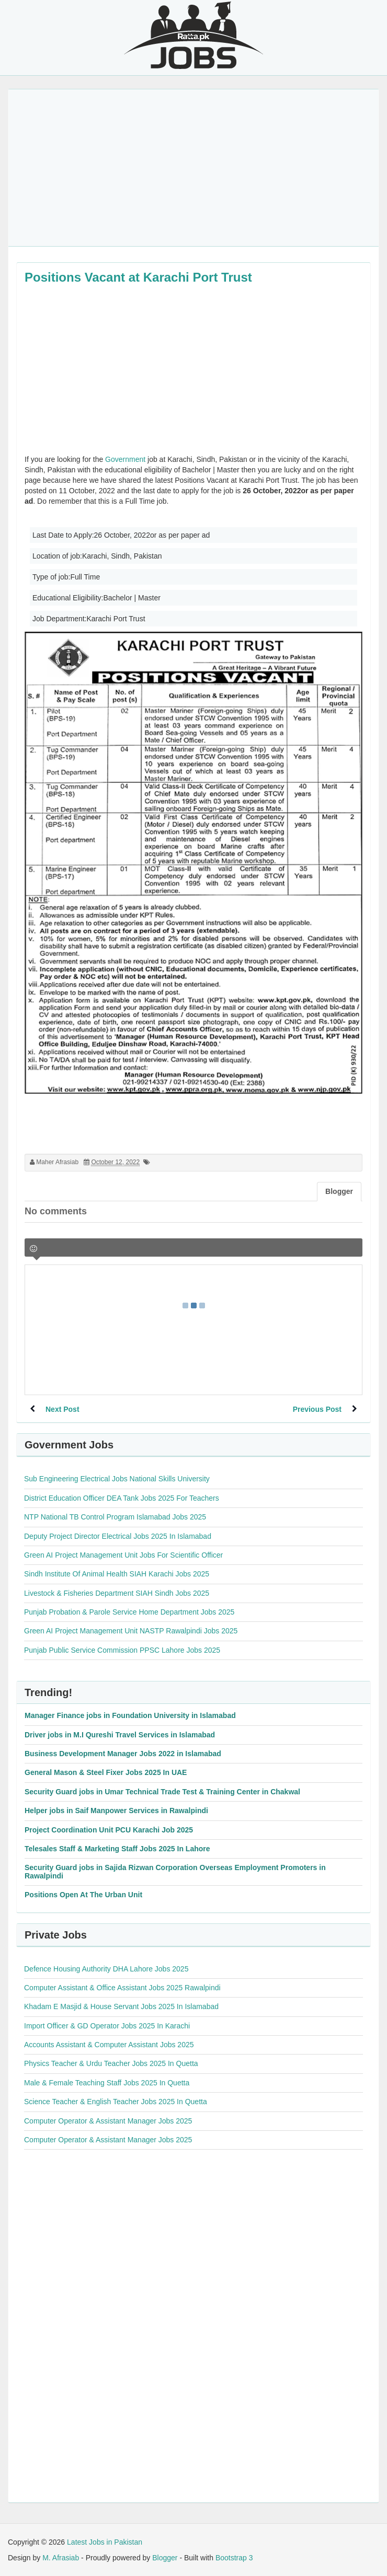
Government (125, 459)
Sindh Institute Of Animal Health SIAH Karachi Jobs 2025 (116, 1574)
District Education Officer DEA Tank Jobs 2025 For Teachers (121, 1498)
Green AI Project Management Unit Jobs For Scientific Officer (123, 1555)
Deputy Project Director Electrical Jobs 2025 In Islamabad (117, 1536)
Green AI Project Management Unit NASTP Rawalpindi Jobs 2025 (130, 1631)
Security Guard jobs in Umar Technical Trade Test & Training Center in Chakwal (162, 1792)
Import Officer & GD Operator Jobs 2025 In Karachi (107, 2026)
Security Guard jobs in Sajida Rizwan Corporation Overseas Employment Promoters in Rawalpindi (175, 1871)
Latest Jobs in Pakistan (104, 2542)
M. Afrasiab (60, 2558)
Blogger (164, 2558)
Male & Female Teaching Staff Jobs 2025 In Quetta (106, 2083)
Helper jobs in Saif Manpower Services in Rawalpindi (116, 1810)
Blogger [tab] (339, 1191)
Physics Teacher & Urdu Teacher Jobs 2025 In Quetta (111, 2063)
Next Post (62, 1409)
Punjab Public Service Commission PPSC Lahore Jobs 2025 (122, 1650)
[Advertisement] (193, 168)
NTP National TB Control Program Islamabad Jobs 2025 (115, 1517)
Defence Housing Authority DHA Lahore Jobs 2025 (106, 1969)
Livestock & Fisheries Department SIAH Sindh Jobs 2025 (116, 1593)
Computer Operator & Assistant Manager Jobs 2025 (108, 2121)
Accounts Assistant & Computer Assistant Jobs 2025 (109, 2044)
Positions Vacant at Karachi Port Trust (138, 277)
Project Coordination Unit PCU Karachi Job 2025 (109, 1830)
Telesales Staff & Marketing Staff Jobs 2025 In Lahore (117, 1848)
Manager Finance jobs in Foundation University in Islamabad (130, 1715)
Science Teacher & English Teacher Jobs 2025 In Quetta (115, 2101)
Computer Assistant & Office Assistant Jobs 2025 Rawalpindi (122, 1987)
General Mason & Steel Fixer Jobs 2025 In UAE (106, 1772)
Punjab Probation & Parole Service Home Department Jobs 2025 (129, 1612)
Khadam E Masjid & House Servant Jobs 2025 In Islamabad (121, 2006)
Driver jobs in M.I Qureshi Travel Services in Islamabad (120, 1735)
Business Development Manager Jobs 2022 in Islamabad (123, 1753)
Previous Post (317, 1409)
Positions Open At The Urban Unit (83, 1894)
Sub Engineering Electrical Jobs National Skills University (117, 1479)
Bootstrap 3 (234, 2558)
